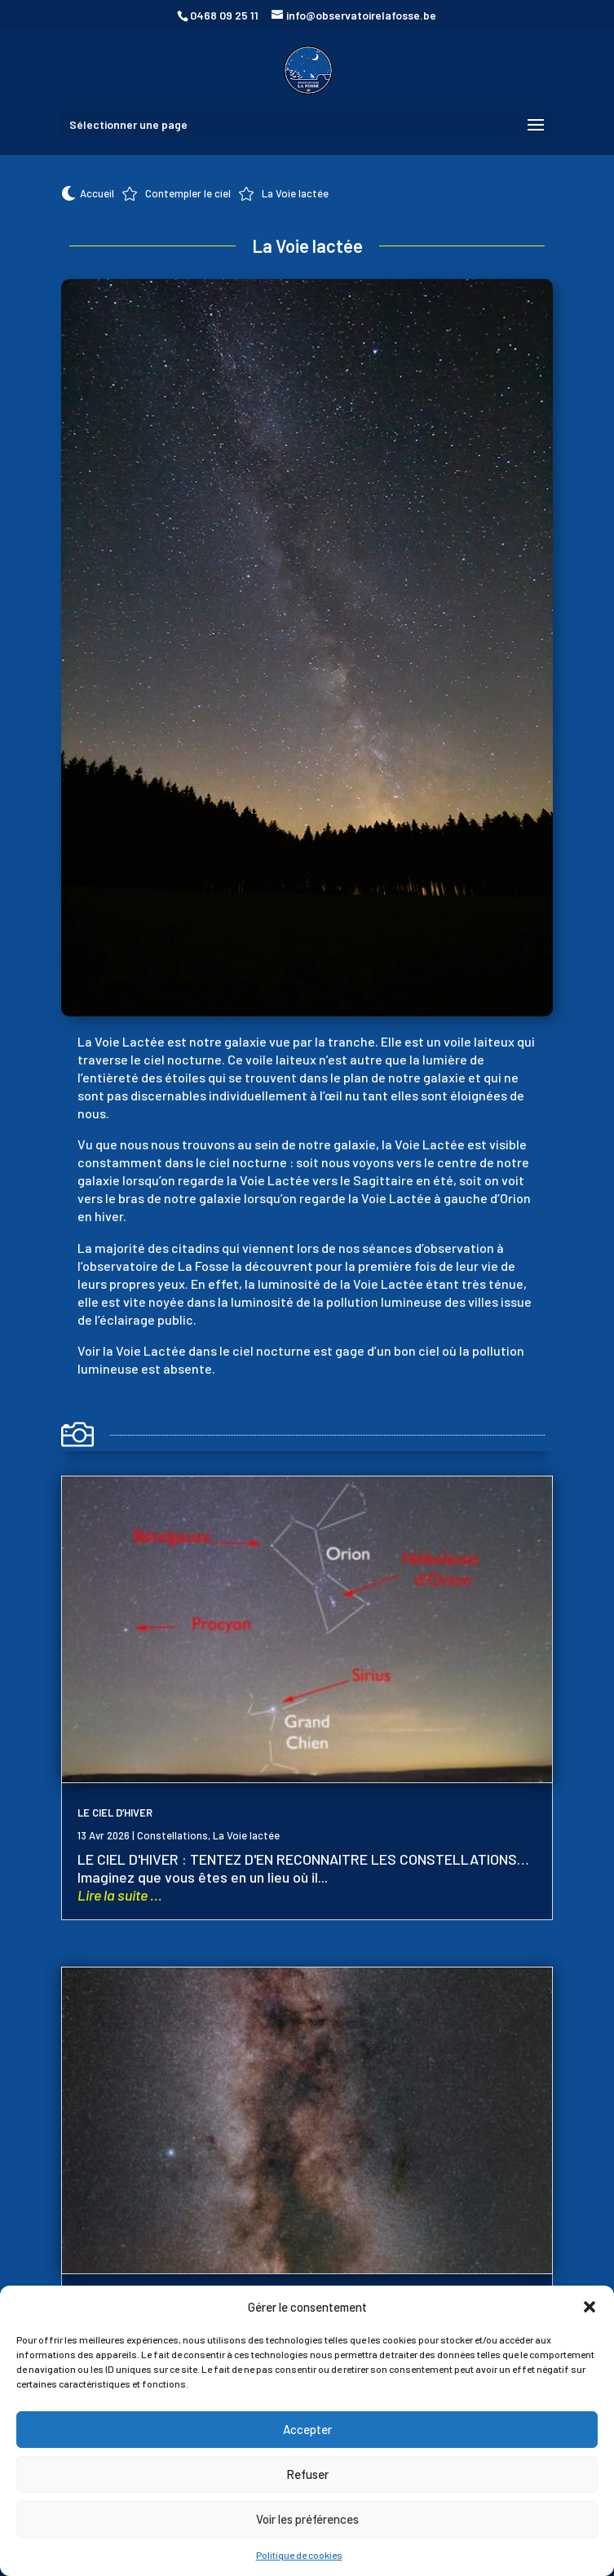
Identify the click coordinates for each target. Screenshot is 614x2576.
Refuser (307, 2474)
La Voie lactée (246, 1835)
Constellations (172, 1835)
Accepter (307, 2429)
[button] (589, 2307)
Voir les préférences (307, 2519)
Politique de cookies (299, 2555)
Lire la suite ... (119, 1895)
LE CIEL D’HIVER (114, 1812)
